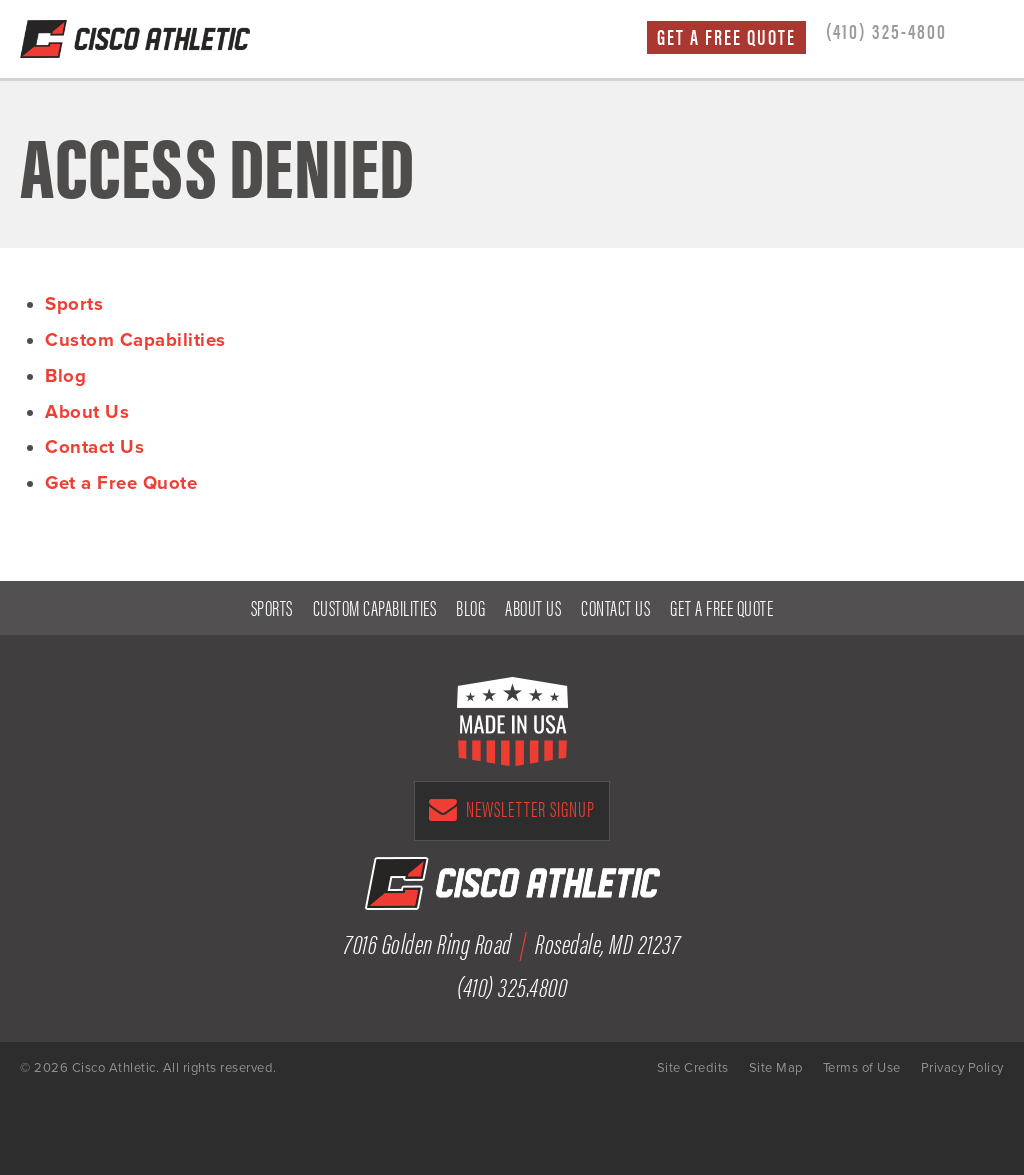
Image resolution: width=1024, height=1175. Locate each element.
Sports (74, 304)
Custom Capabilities (135, 340)
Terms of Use (862, 1068)
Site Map (776, 1068)
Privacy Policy (962, 1068)
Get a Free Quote (726, 36)
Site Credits (693, 1068)
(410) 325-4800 (886, 30)
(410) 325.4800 (512, 985)
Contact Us (94, 447)
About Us (87, 412)
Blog (65, 376)
